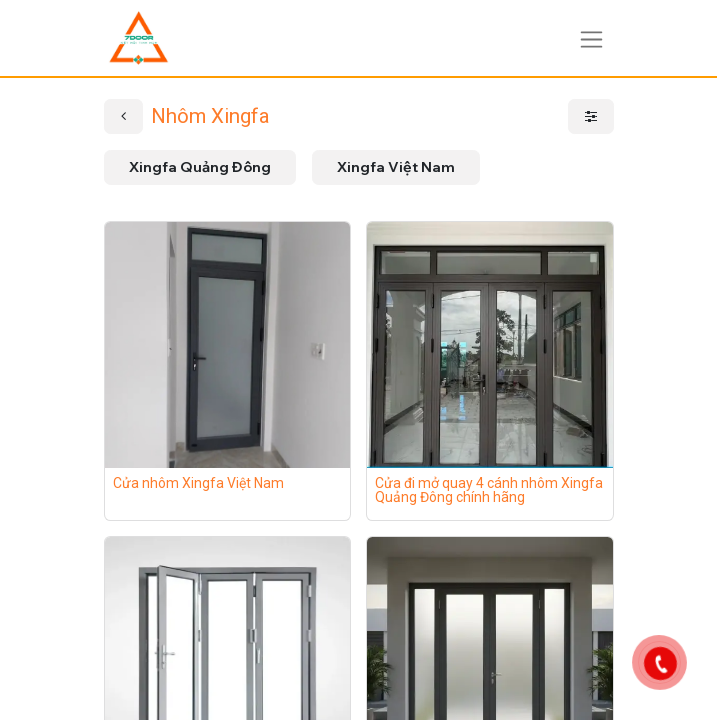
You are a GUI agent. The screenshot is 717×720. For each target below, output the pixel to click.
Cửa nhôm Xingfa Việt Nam (198, 483)
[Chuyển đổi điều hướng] (591, 37)
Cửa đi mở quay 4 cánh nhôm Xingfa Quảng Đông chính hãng (489, 490)
